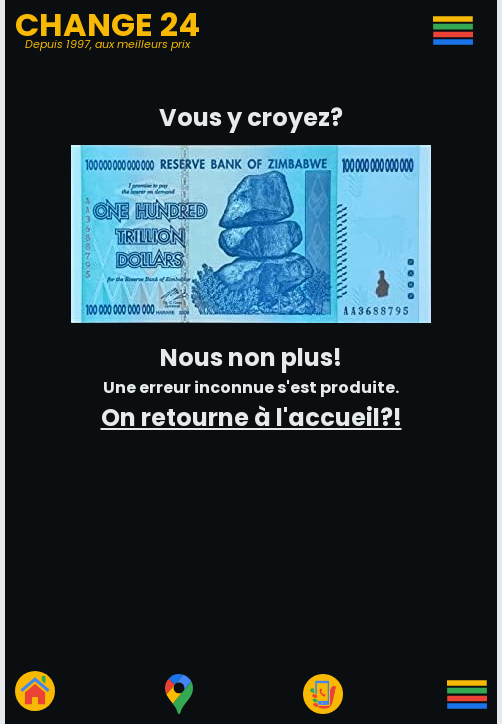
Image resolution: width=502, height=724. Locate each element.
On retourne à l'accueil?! (251, 417)
